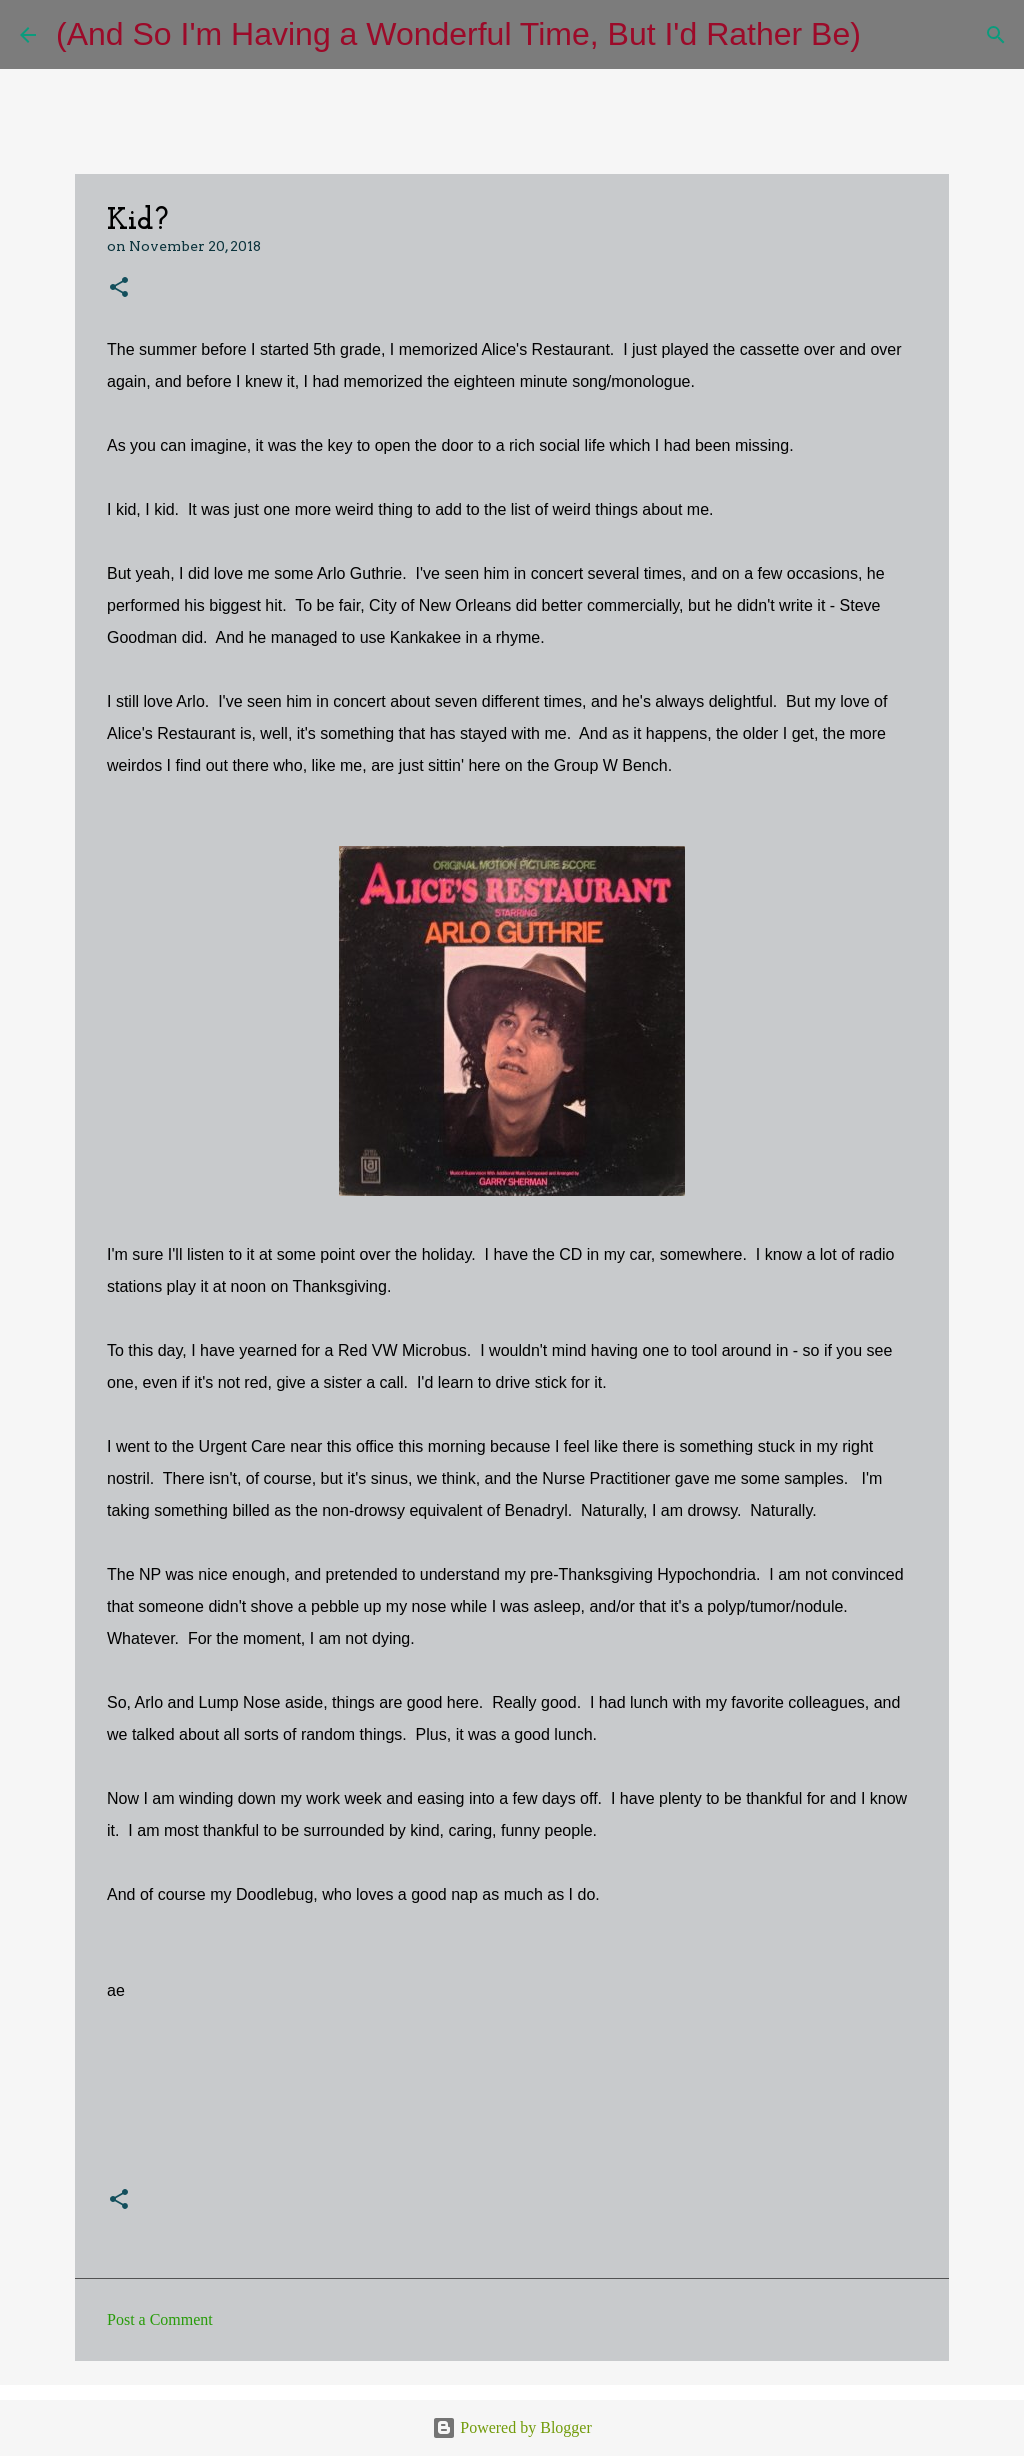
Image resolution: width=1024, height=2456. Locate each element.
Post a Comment (160, 2319)
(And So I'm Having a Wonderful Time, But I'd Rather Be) (458, 34)
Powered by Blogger (512, 2427)
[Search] (889, 35)
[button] (119, 288)
